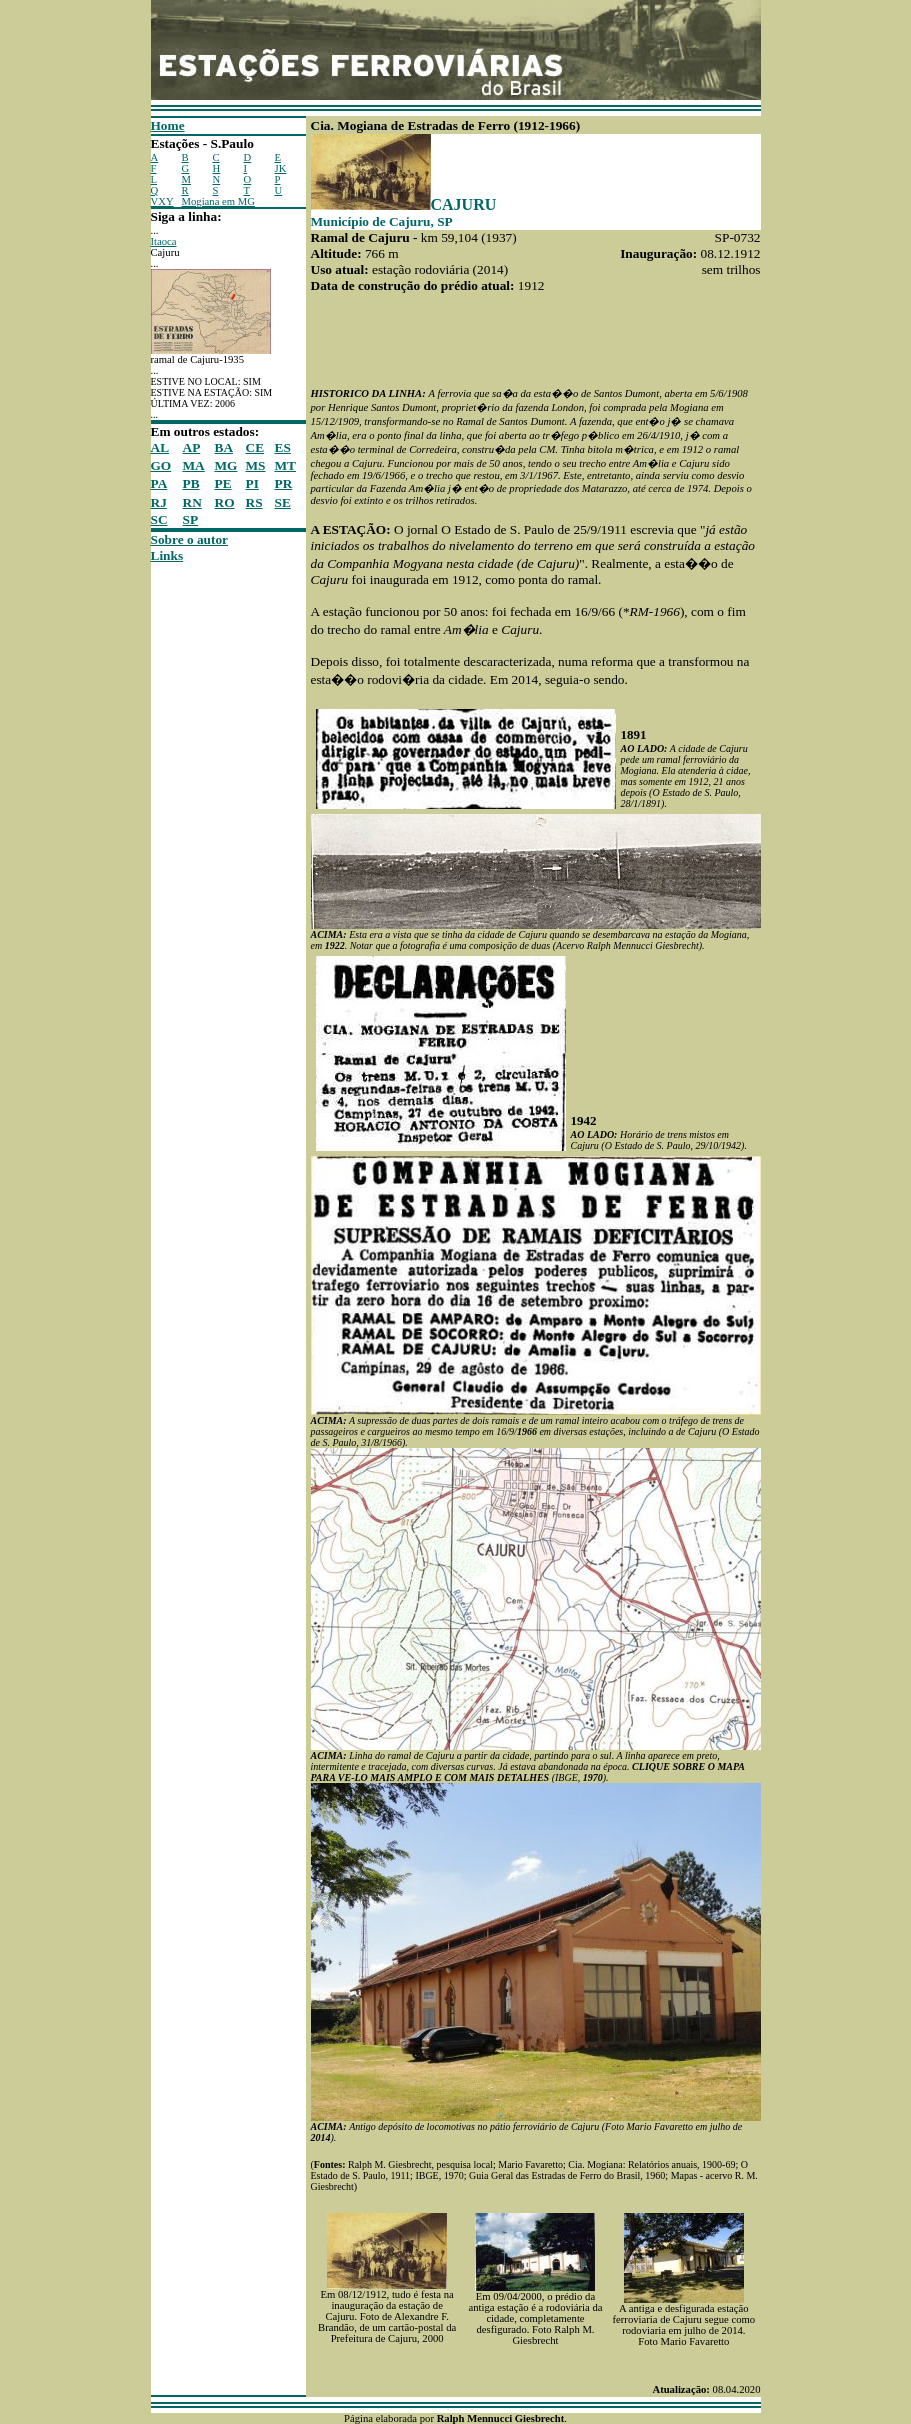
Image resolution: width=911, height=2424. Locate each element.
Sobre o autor (190, 539)
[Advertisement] (211, 864)
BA (224, 447)
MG (226, 465)
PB (191, 483)
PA (159, 483)
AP (192, 447)
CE (255, 447)
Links (167, 555)
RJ (159, 502)
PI (252, 483)
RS (254, 502)
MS (256, 465)
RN (192, 502)
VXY (162, 201)
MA (194, 465)
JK (281, 168)
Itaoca (164, 241)
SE (283, 502)
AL (160, 447)
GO (161, 465)
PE (223, 483)
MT (285, 465)
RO (225, 502)
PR (284, 483)
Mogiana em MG (218, 201)
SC (159, 519)
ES (283, 447)
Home (168, 125)
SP (191, 519)
